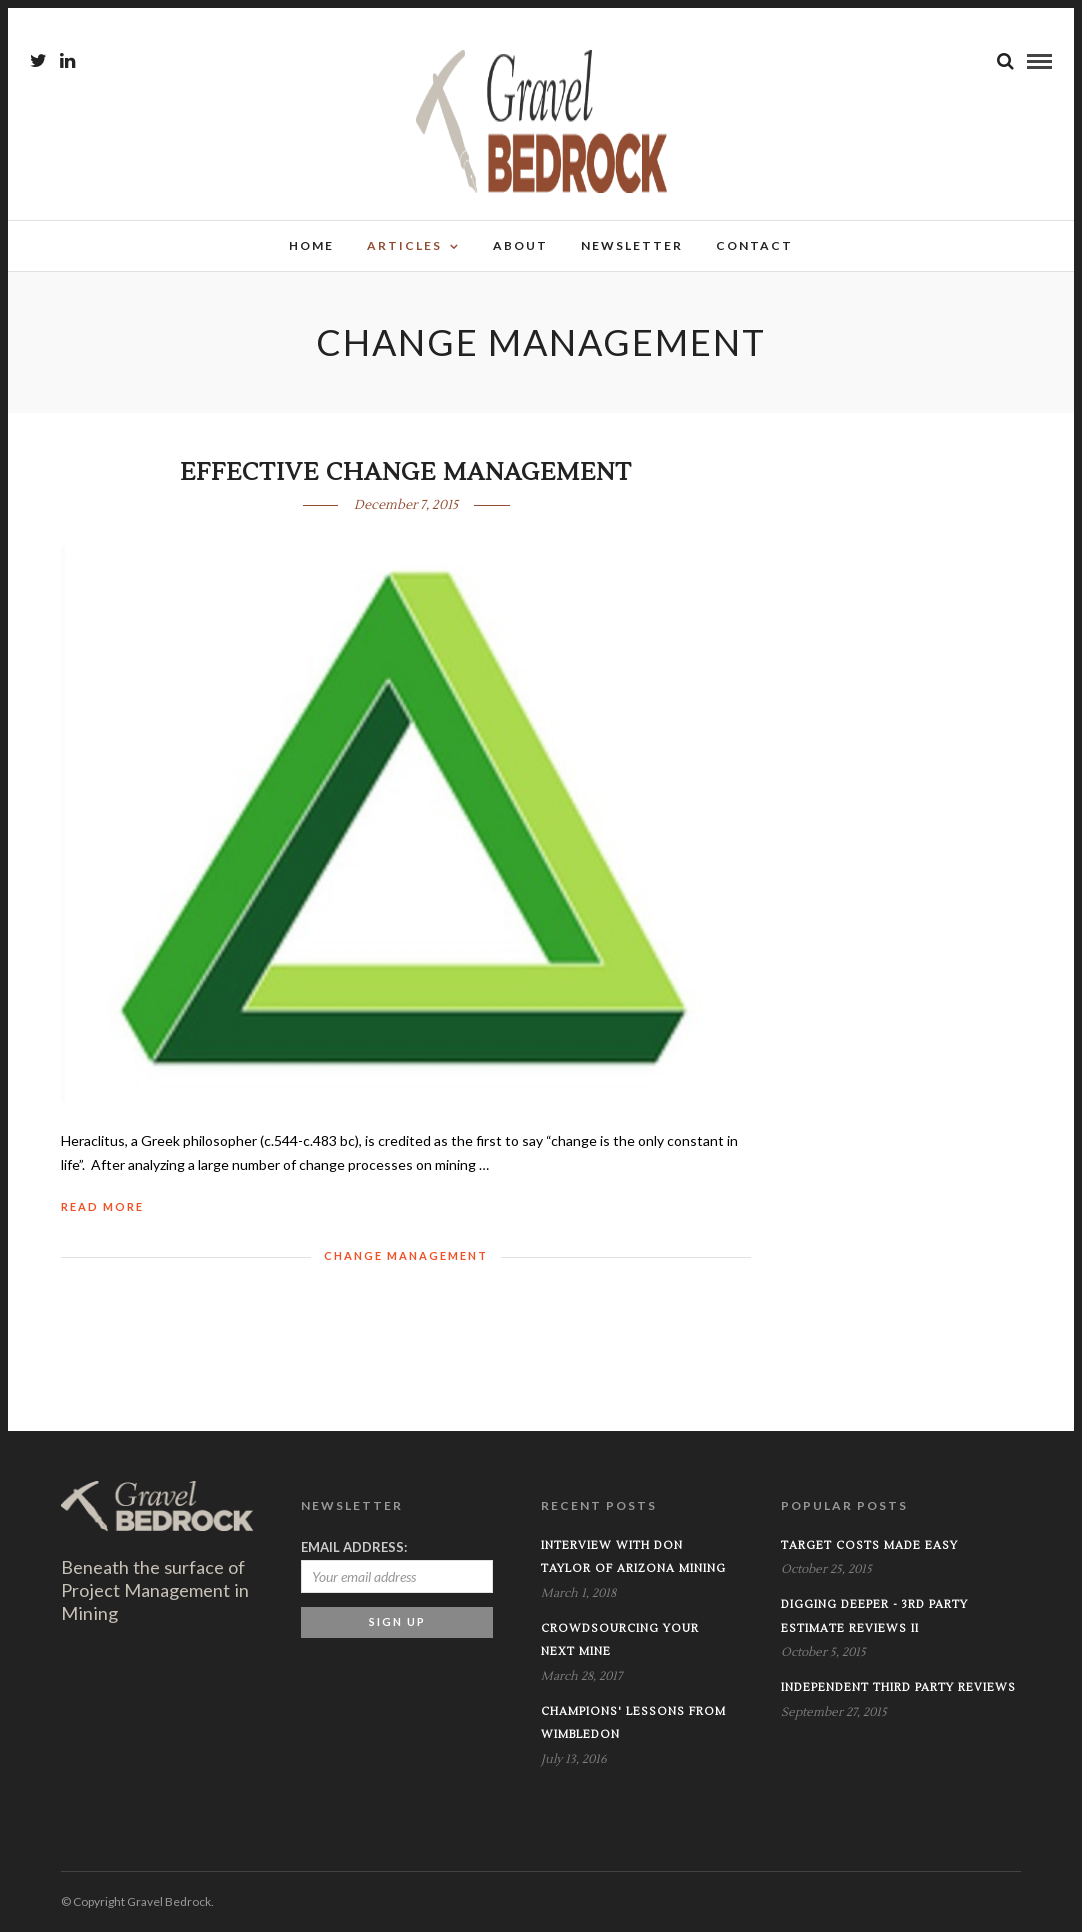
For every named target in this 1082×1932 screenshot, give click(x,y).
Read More (102, 1206)
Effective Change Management (406, 472)
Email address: (354, 1547)
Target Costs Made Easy (869, 1545)
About (520, 245)
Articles (404, 245)
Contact (754, 245)
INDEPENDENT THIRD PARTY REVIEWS (898, 1687)
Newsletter (632, 245)
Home (311, 245)
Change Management (406, 1255)
